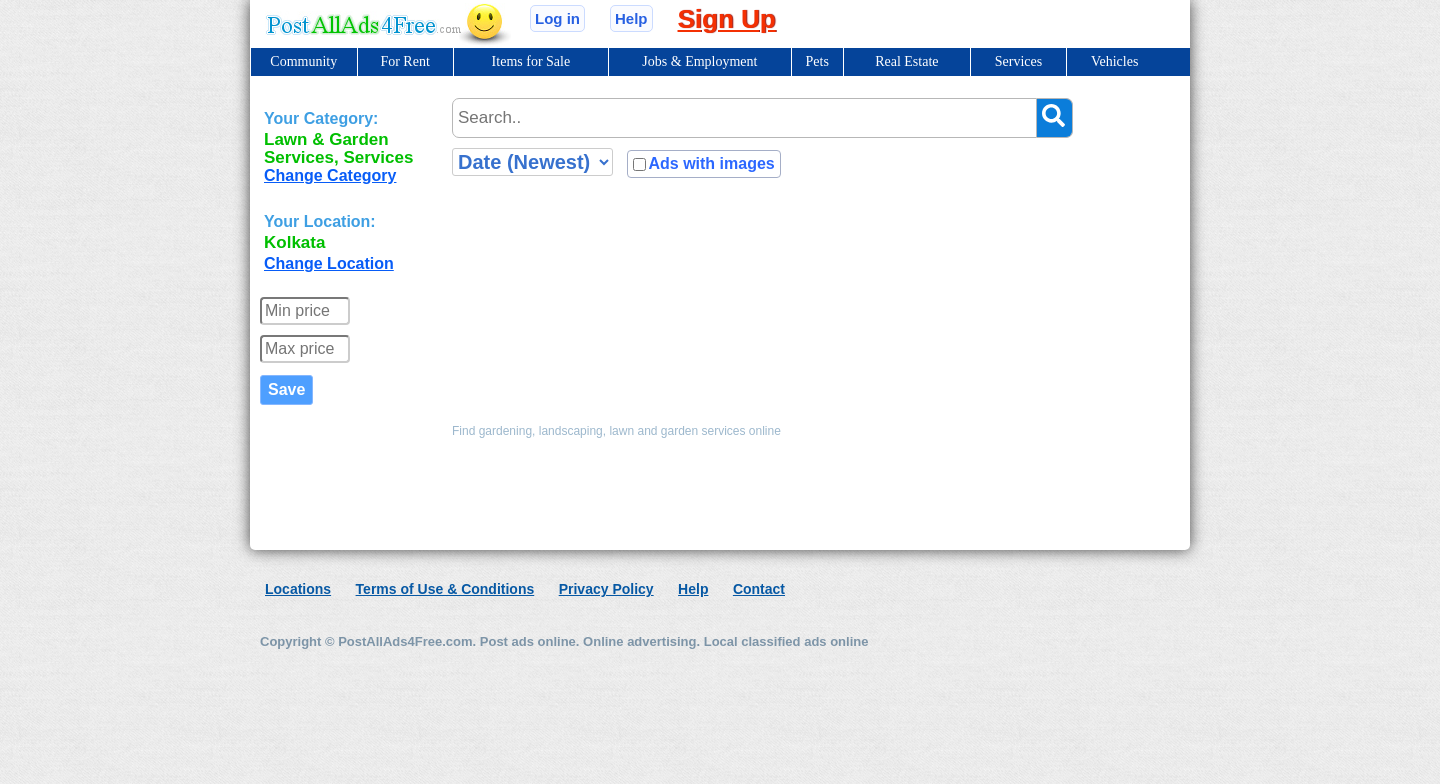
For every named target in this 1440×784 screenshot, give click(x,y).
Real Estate (906, 61)
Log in (557, 18)
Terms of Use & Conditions (445, 589)
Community (303, 61)
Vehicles (1114, 61)
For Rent (404, 61)
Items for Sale (531, 61)
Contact (759, 589)
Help (631, 18)
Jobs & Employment (699, 61)
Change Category (330, 175)
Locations (298, 589)
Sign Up (727, 19)
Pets (817, 61)
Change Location (329, 263)
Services (1018, 61)
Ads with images (711, 163)
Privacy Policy (606, 589)
